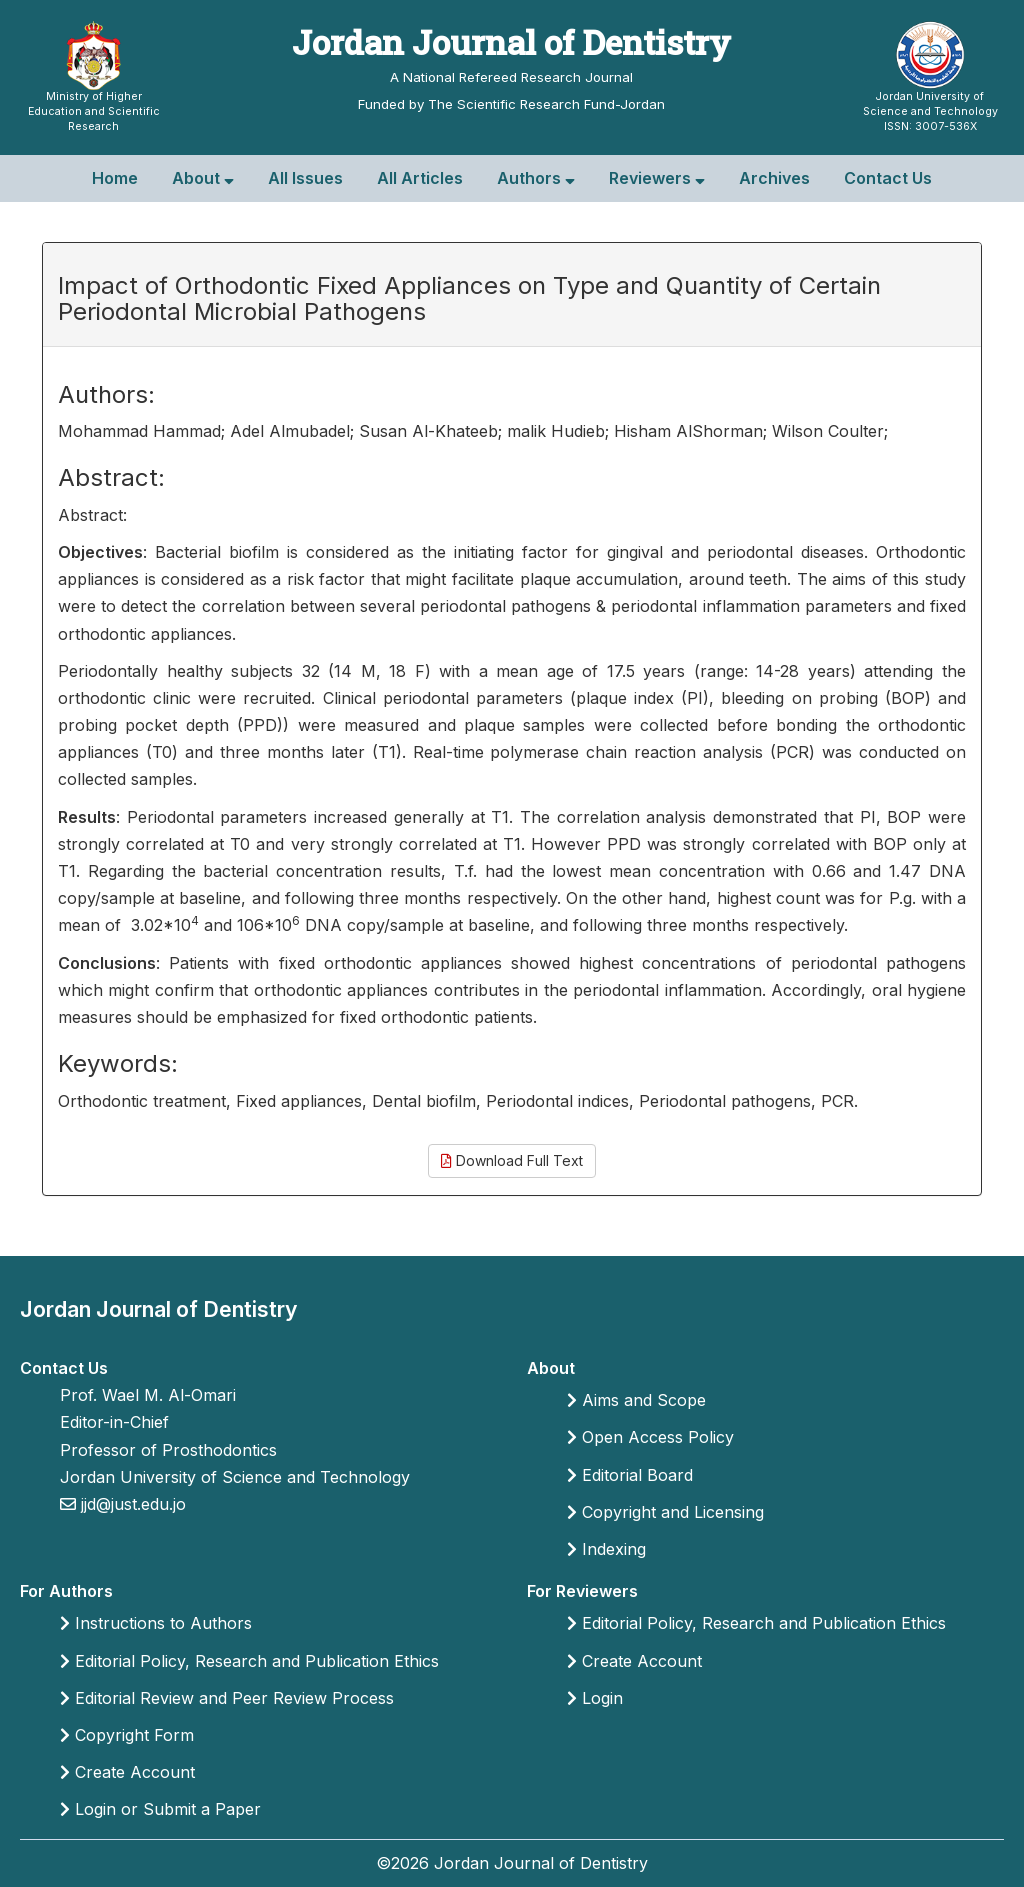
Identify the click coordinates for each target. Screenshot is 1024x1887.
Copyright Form (127, 1735)
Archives (774, 178)
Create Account (127, 1772)
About (203, 178)
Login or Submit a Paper (160, 1809)
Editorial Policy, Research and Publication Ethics (249, 1661)
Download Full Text (512, 1160)
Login (595, 1698)
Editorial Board (630, 1475)
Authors (536, 178)
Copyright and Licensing (665, 1512)
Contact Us (888, 178)
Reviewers (657, 178)
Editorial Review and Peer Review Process (227, 1698)
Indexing (606, 1549)
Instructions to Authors (156, 1623)
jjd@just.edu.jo (131, 1504)
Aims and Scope (636, 1400)
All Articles (420, 178)
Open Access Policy (650, 1437)
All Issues (305, 178)
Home (115, 178)
